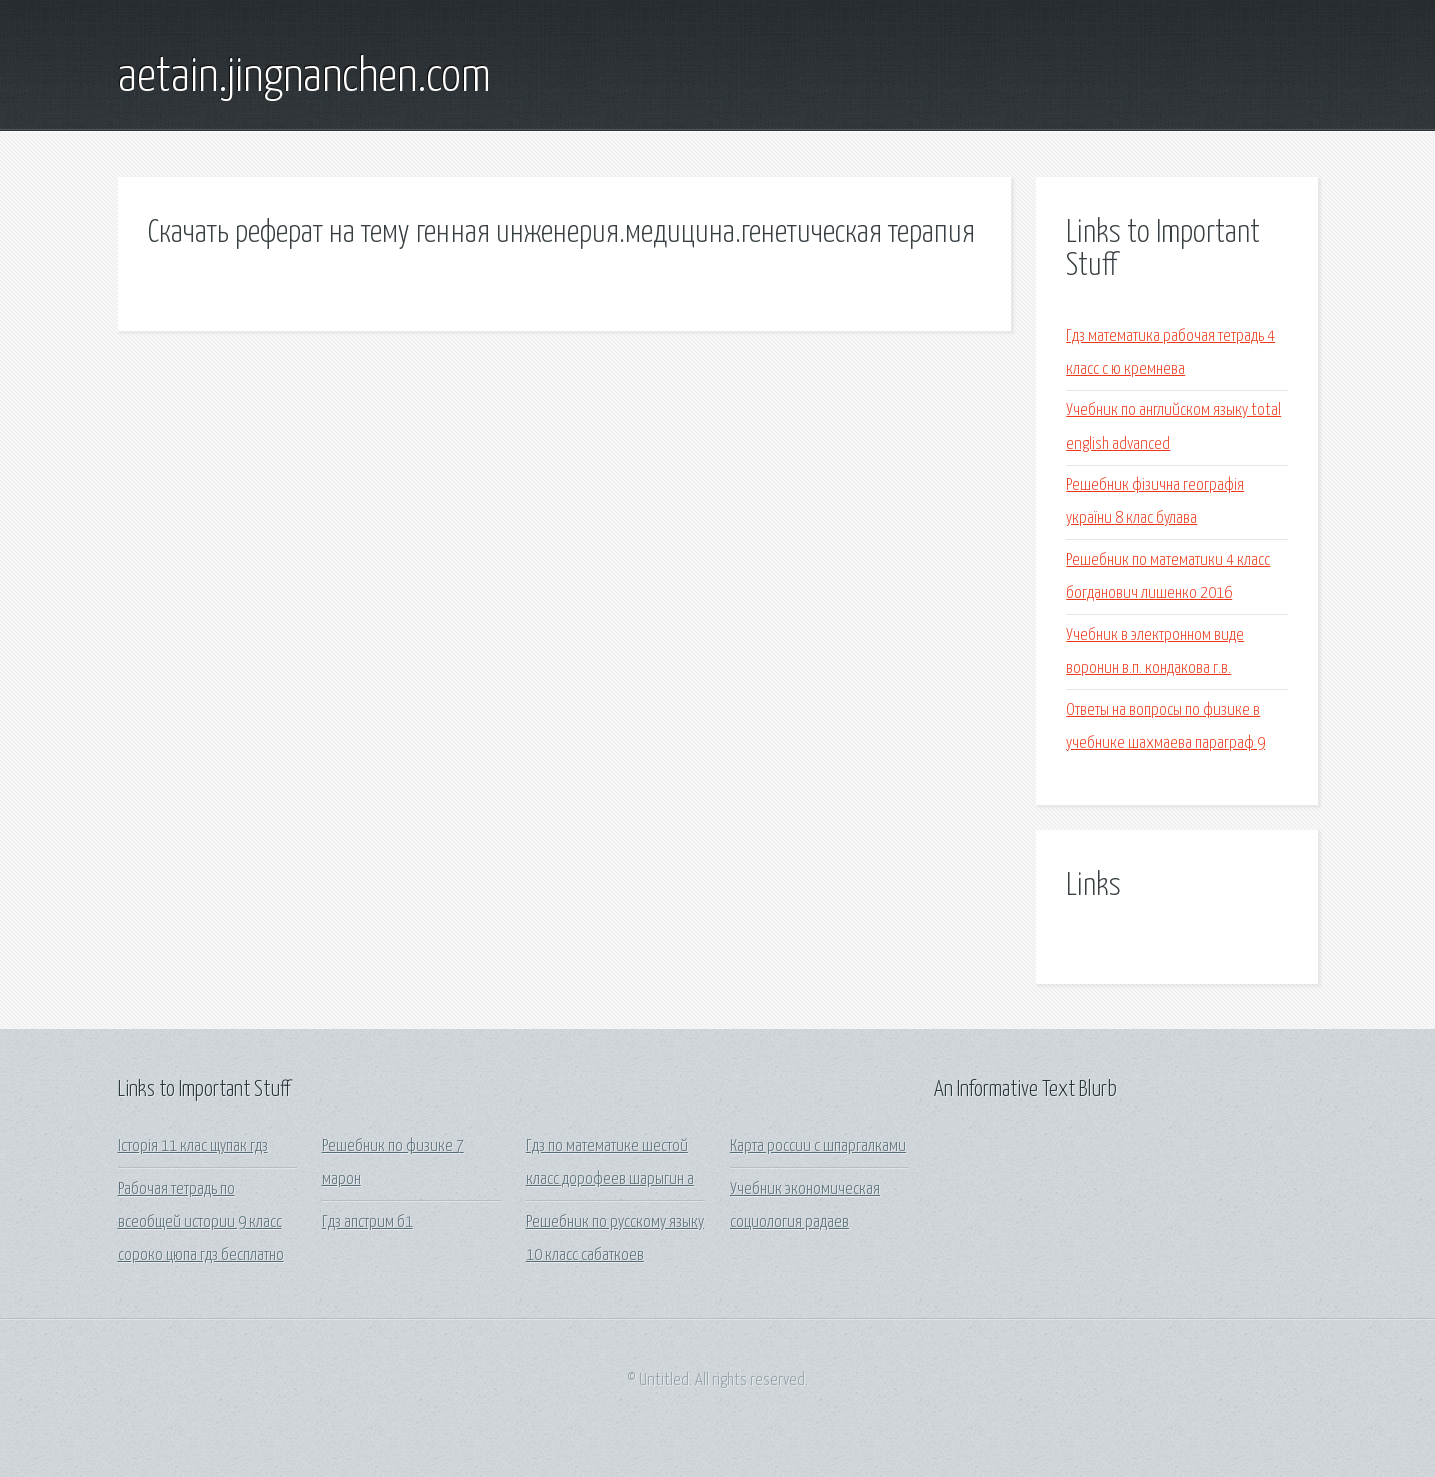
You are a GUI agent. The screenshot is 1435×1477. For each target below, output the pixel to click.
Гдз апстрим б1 (367, 1222)
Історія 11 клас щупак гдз (193, 1146)
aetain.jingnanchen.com (304, 78)
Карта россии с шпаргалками (818, 1146)
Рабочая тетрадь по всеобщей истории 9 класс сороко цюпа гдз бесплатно (201, 1223)
